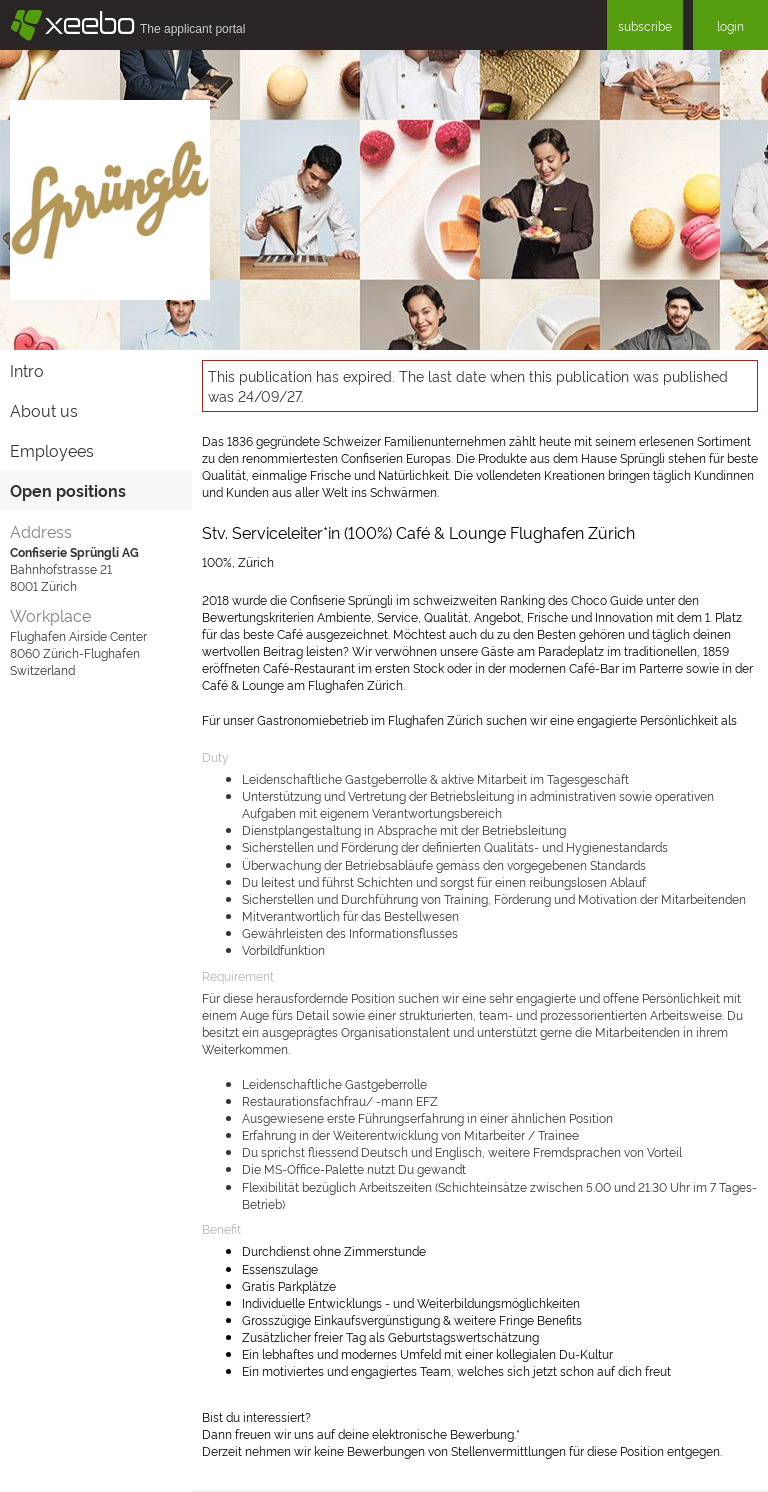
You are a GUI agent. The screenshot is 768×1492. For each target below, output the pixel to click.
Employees (52, 450)
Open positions (68, 490)
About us (44, 410)
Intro (27, 370)
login (730, 25)
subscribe (645, 25)
